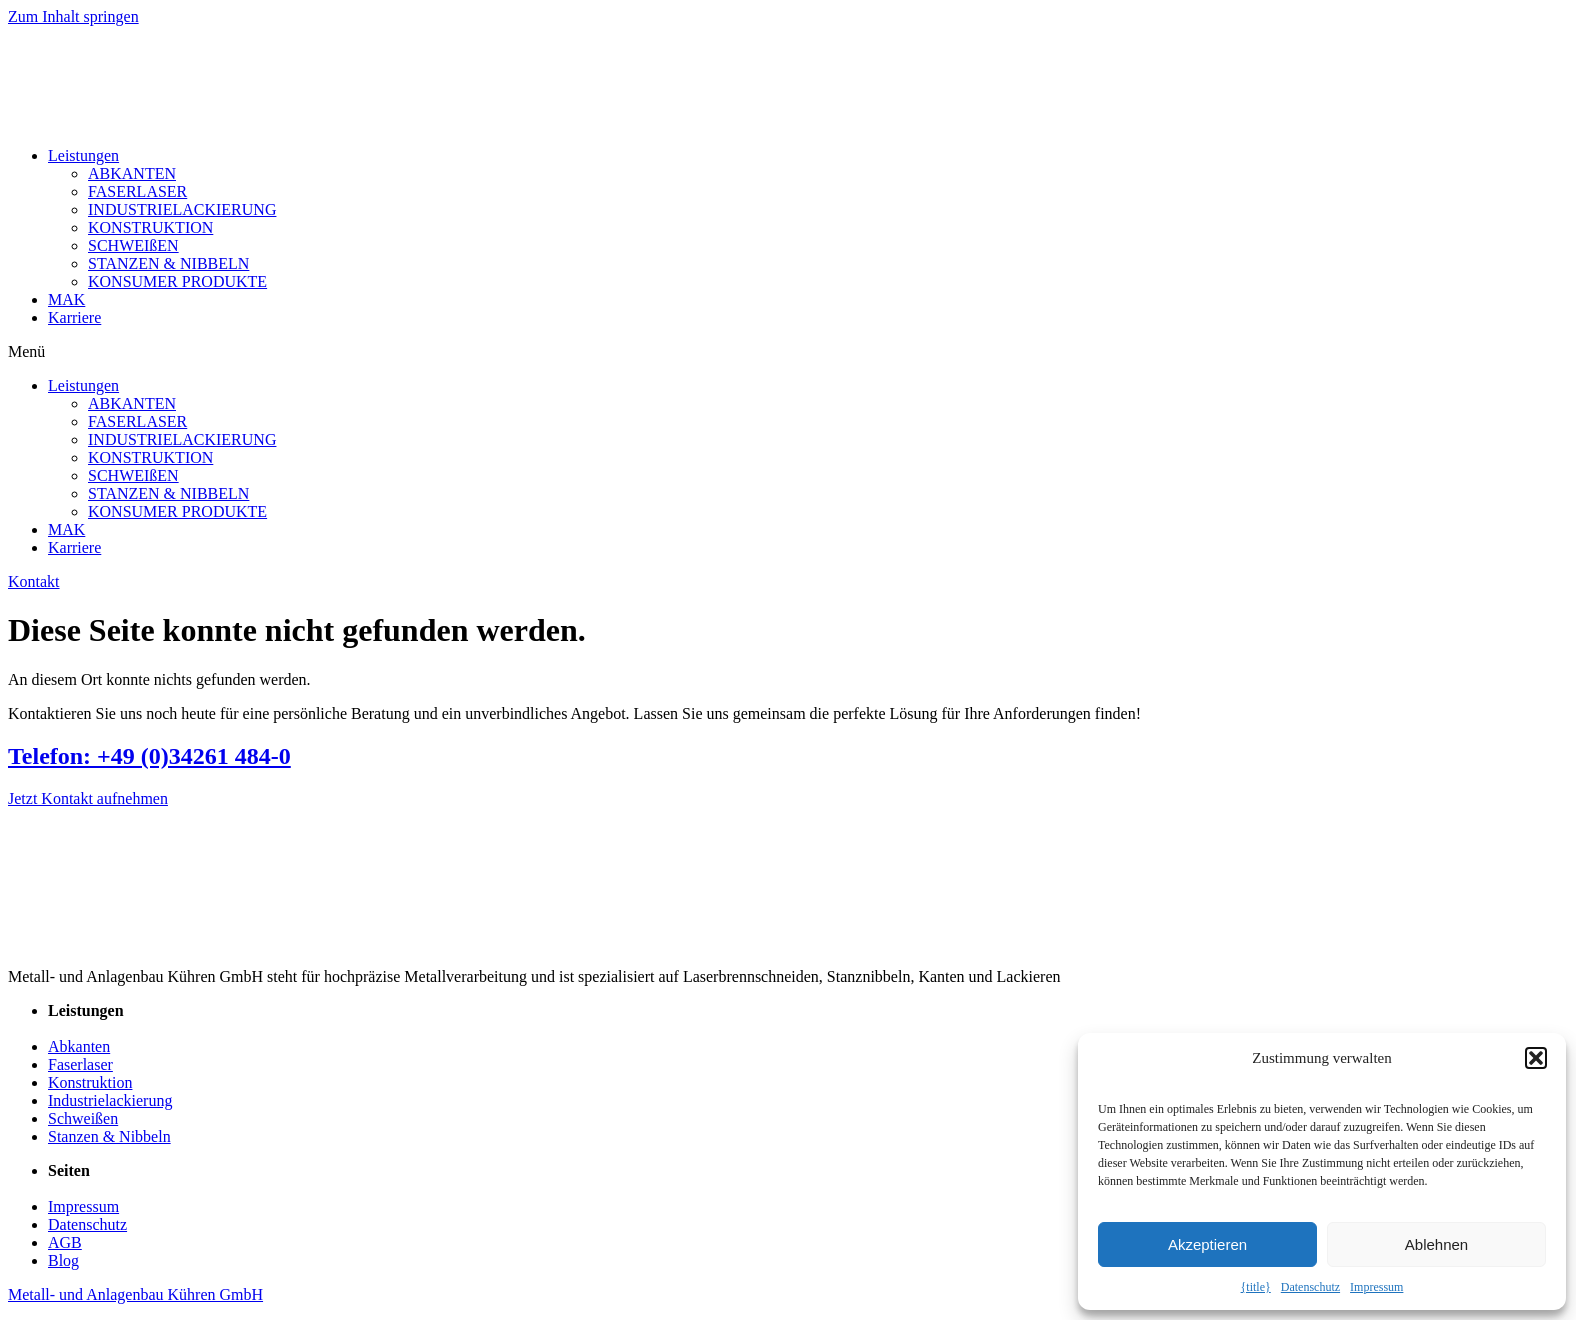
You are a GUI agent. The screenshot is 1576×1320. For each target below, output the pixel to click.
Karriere (74, 317)
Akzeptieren (1207, 1244)
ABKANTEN (132, 173)
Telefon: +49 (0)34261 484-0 (149, 756)
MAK (66, 299)
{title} (1256, 1287)
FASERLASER (137, 191)
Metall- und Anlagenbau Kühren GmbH (135, 1294)
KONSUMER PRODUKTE (177, 281)
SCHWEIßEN (133, 245)
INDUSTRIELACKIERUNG (182, 209)
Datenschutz (1310, 1287)
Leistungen (83, 155)
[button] (1536, 1058)
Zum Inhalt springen (73, 16)
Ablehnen (1436, 1244)
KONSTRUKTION (150, 227)
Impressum (1376, 1287)
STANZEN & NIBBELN (168, 263)
